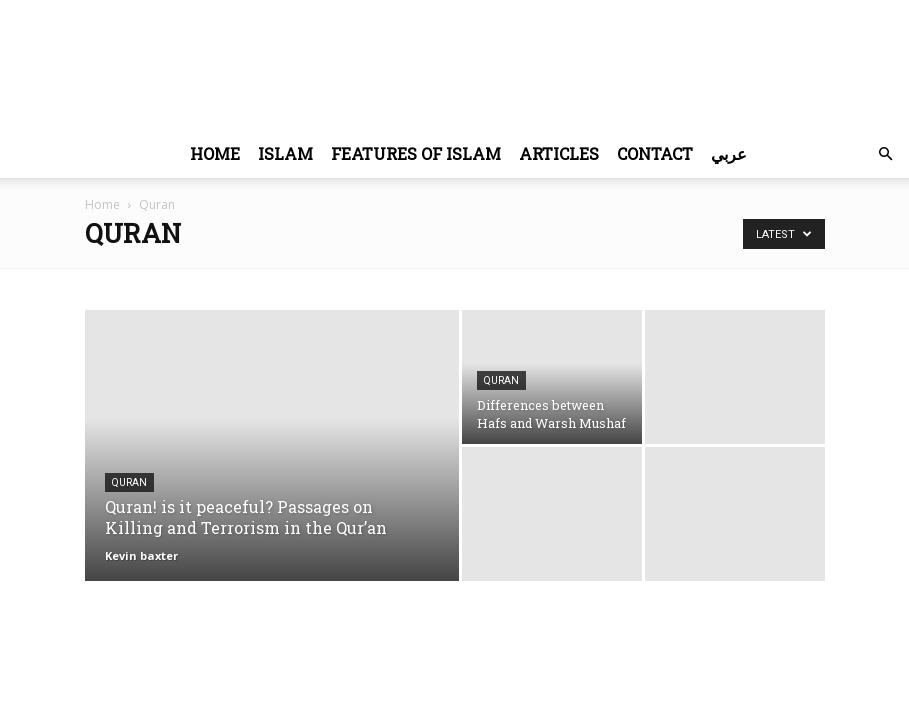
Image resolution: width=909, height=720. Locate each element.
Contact (655, 153)
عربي (729, 153)
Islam (285, 153)
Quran (129, 482)
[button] (885, 154)
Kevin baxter (141, 555)
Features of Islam (416, 153)
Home (215, 153)
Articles (559, 153)
